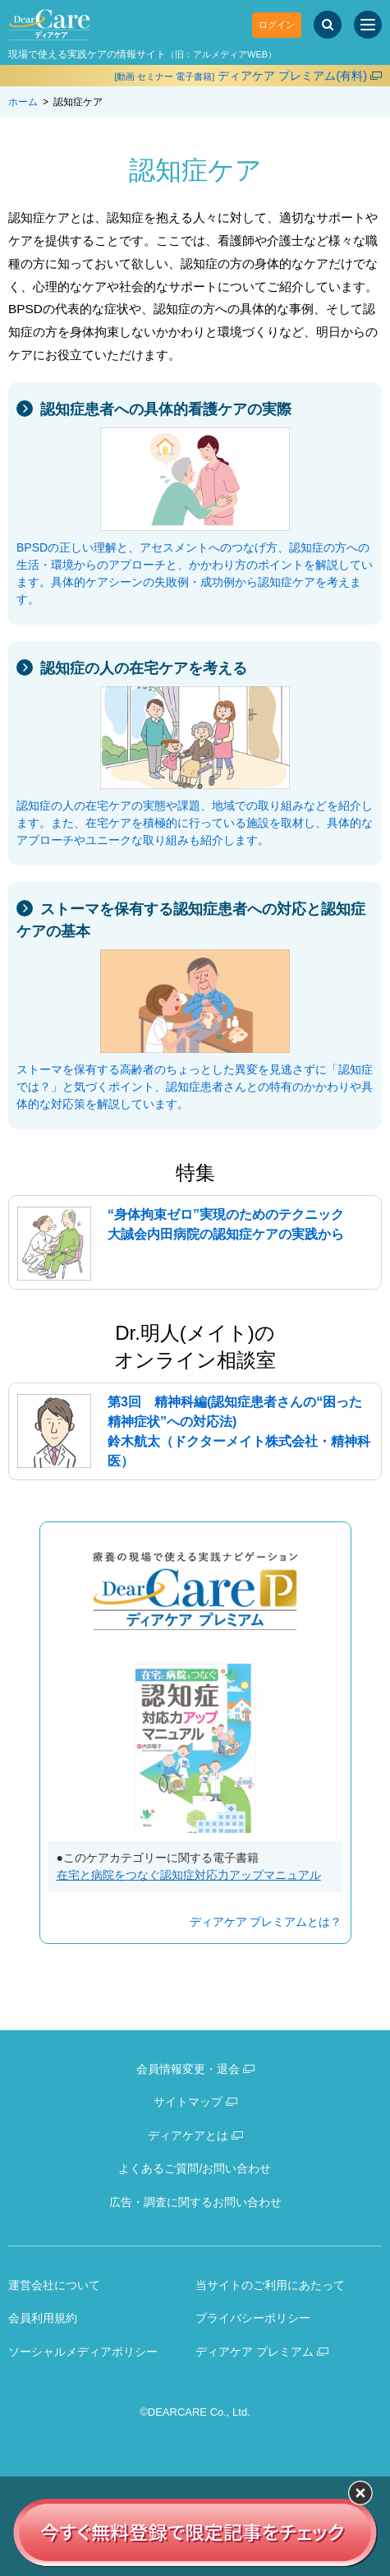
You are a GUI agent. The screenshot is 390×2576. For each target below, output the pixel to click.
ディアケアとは (188, 2135)
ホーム (23, 102)
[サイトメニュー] (368, 25)
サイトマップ (188, 2101)
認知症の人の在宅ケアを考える (143, 668)
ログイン (277, 25)
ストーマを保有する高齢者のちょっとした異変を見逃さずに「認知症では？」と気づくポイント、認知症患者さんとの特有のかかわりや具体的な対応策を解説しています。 (194, 1086)
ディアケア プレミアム (254, 2351)
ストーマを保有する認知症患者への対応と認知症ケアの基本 (190, 920)
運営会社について (54, 2285)
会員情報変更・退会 (188, 2069)
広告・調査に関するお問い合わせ (195, 2202)
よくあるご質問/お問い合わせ (194, 2168)
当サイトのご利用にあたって (270, 2285)
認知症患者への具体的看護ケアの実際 (165, 409)
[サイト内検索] (328, 25)
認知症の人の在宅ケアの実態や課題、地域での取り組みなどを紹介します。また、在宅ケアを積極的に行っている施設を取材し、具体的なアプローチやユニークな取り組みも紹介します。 (194, 823)
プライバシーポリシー (252, 2318)
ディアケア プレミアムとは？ (266, 1921)
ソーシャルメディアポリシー (83, 2351)
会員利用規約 (42, 2318)
